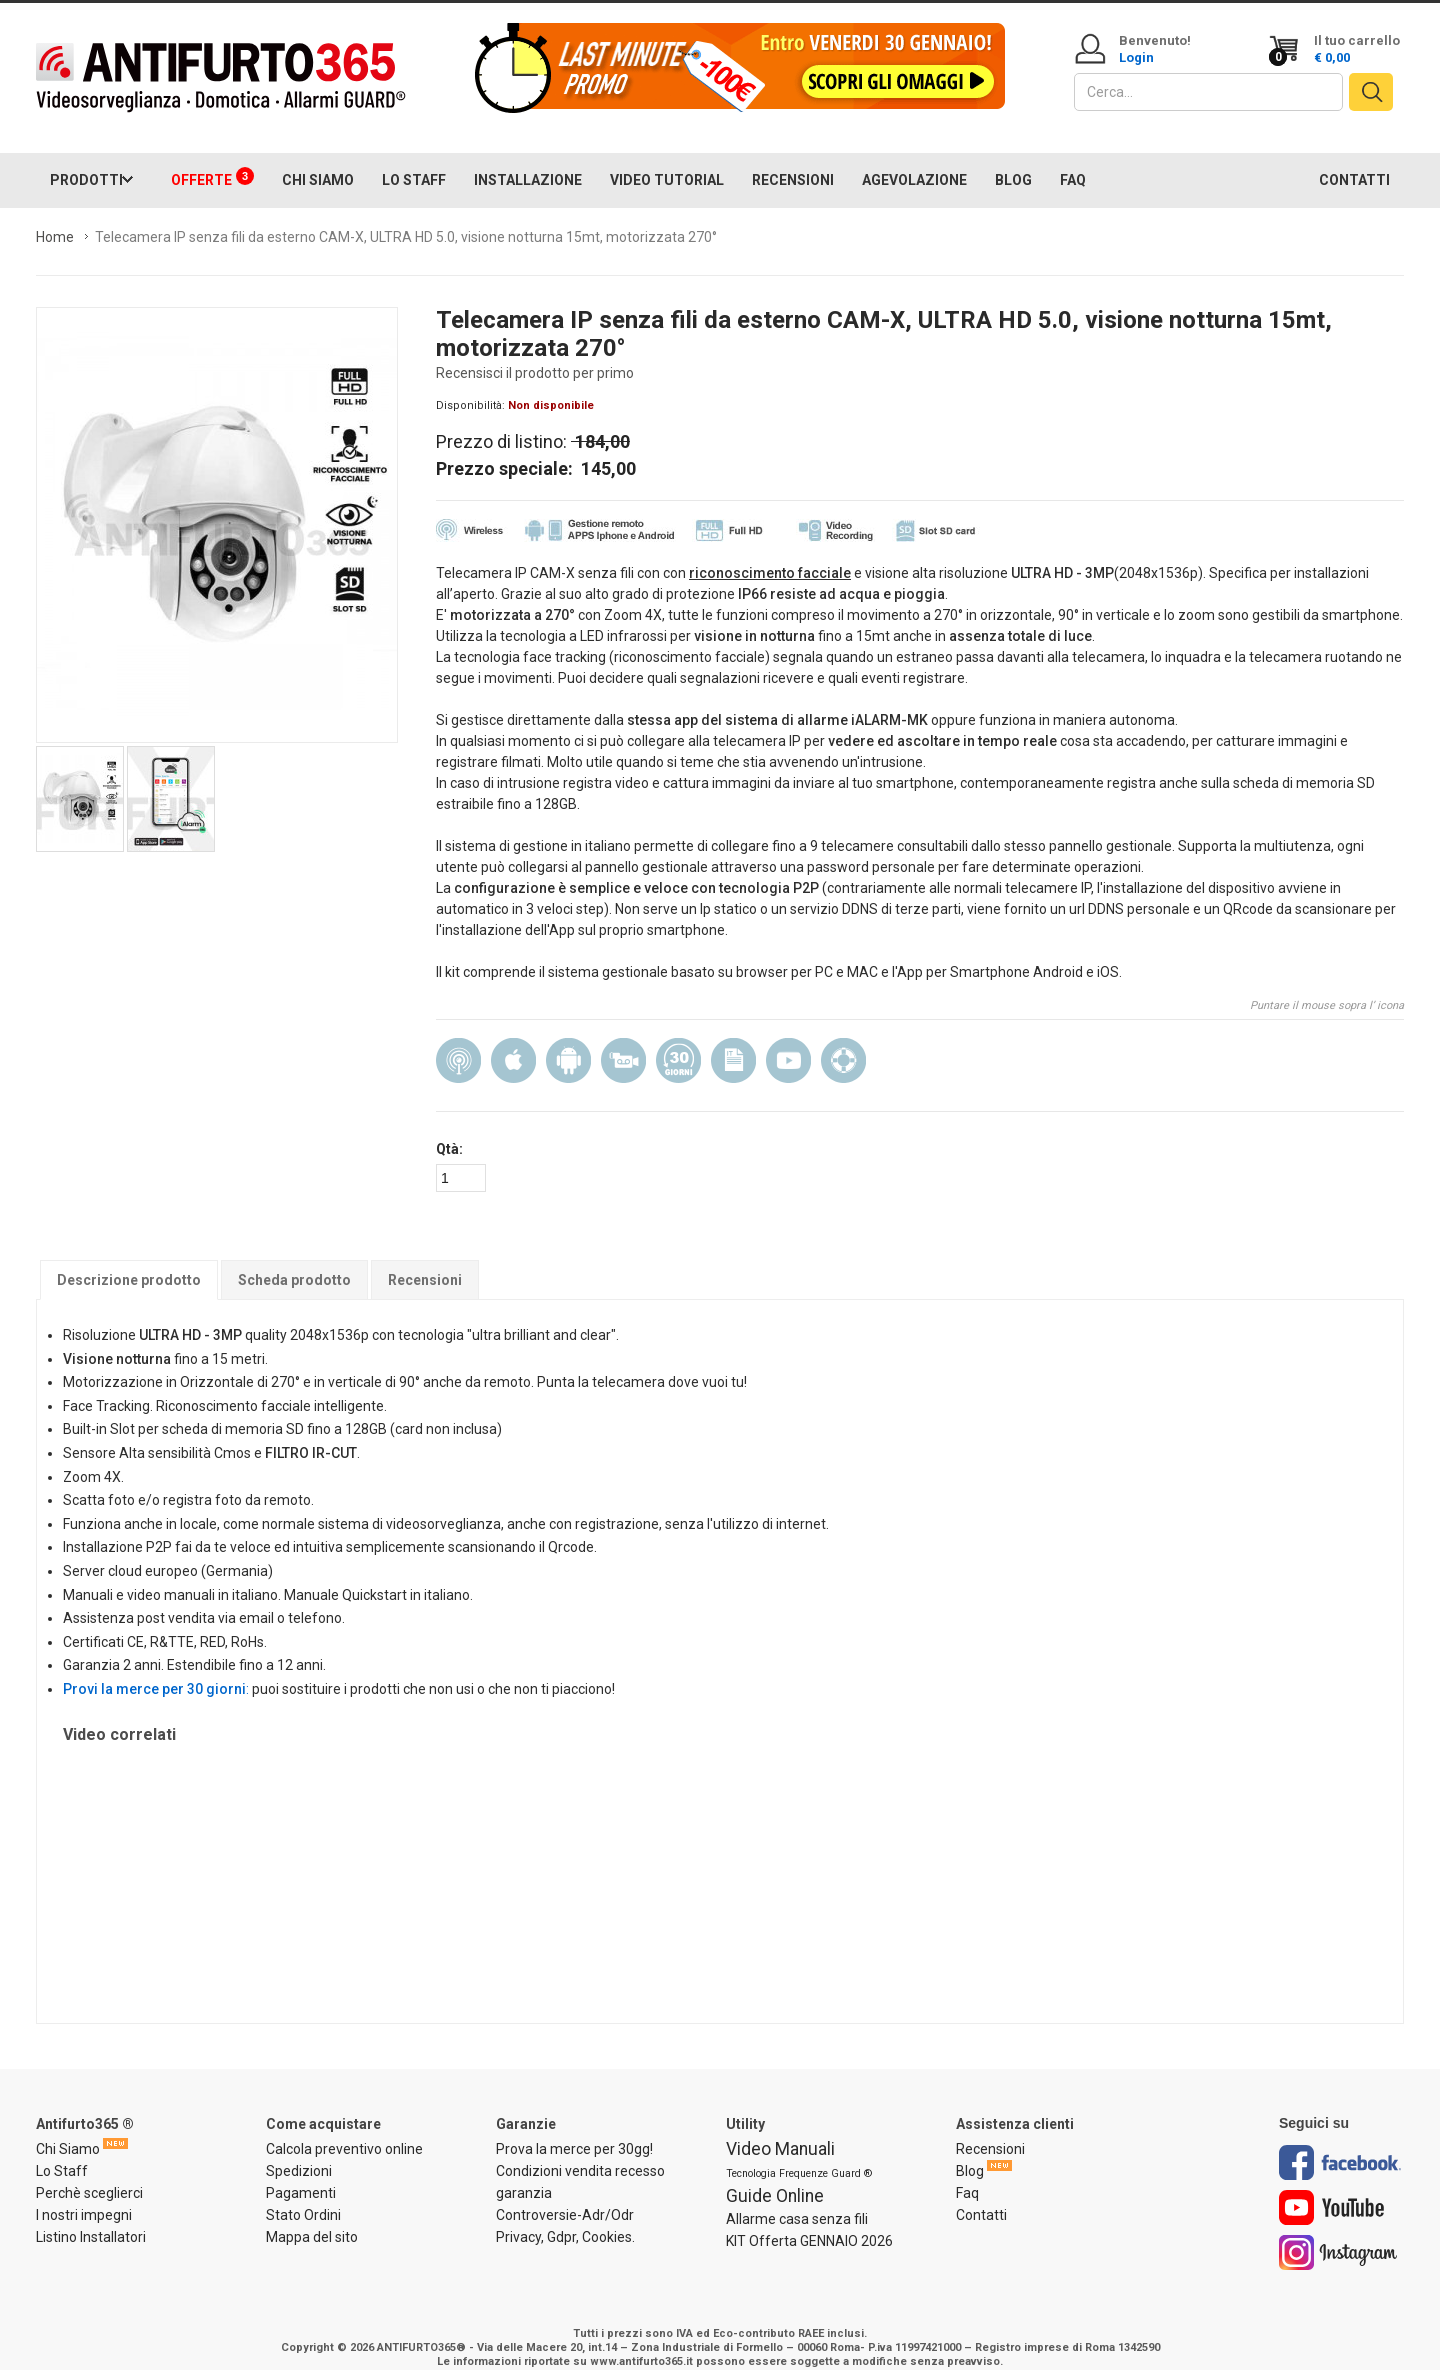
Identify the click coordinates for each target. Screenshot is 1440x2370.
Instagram (1338, 2233)
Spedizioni (299, 2152)
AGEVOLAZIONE (914, 160)
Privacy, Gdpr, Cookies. (565, 2218)
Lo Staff (62, 2152)
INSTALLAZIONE (528, 160)
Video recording (623, 1040)
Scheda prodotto (294, 1261)
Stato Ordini (303, 2196)
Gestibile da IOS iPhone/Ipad (513, 1040)
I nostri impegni (84, 2196)
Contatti (981, 2196)
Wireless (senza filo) (458, 1040)
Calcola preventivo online (344, 2130)
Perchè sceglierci (89, 2174)
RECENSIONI (793, 160)
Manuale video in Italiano (788, 1040)
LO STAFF (414, 160)
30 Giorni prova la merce (678, 1040)
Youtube (1332, 2188)
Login (1136, 57)
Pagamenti (301, 2174)
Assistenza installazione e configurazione (843, 1040)
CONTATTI (1354, 160)
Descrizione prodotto (129, 1261)
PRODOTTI (86, 160)
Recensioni (425, 1261)
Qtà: (449, 1129)
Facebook (1340, 2143)
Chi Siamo (68, 2130)
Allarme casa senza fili (797, 2200)
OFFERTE (212, 157)
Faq (967, 2174)
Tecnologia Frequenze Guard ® (799, 2154)
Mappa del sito (312, 2218)
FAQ (1073, 160)
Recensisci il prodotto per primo (535, 353)
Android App (568, 1040)
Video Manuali (780, 2130)
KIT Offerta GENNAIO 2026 (809, 2222)
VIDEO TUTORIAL (667, 160)
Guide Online (775, 2177)
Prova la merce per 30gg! (574, 2130)
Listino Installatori (91, 2218)
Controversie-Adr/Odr (565, 2196)
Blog (970, 2152)
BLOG (1013, 160)
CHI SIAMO (318, 160)
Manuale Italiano (733, 1040)
